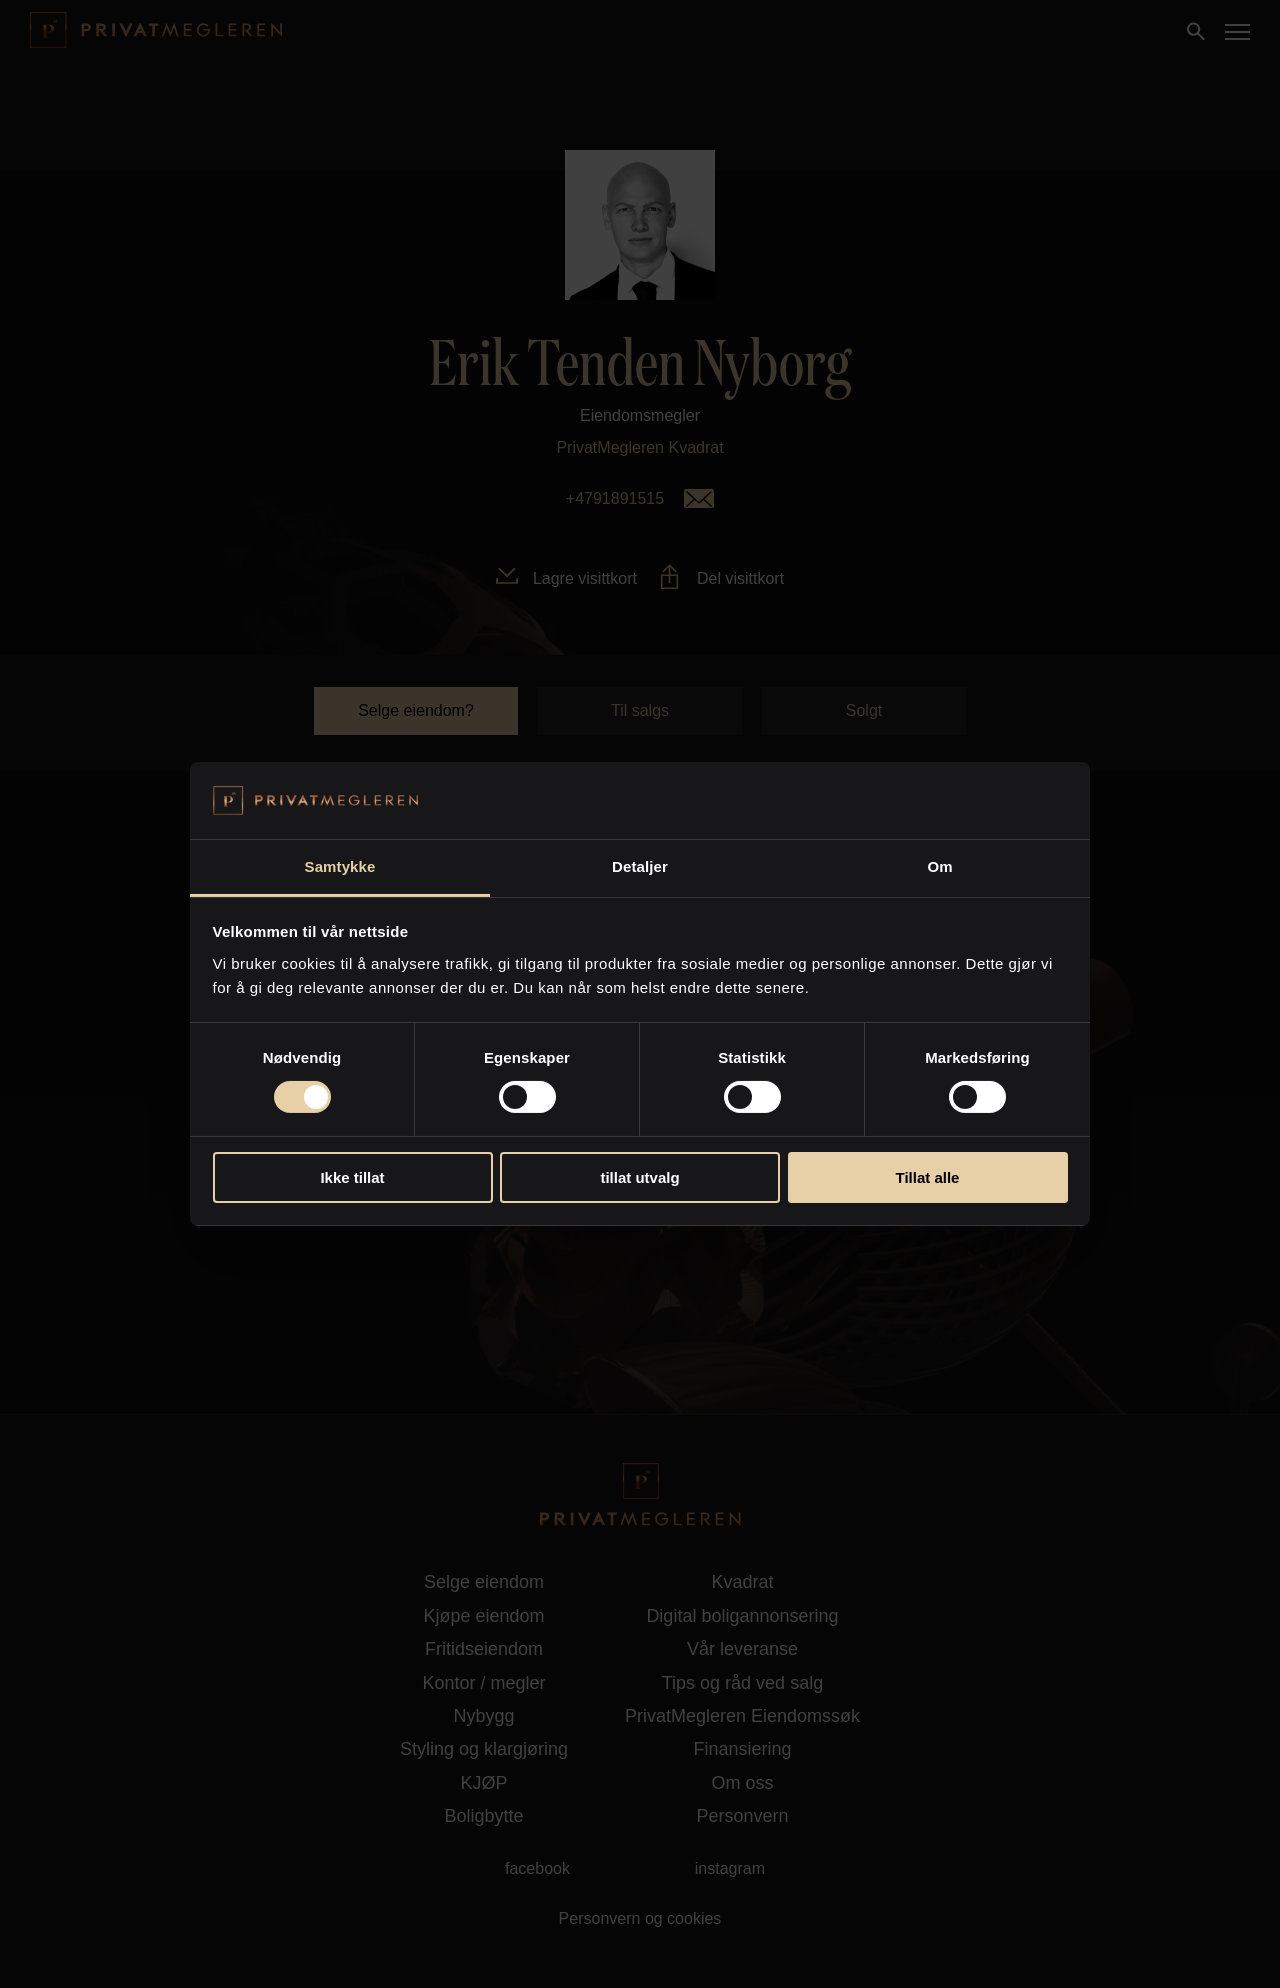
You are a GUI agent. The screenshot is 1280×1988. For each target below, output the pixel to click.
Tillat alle (928, 1177)
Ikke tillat (352, 1177)
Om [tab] (939, 866)
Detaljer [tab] (640, 866)
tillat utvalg (639, 1177)
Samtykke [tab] (340, 866)
